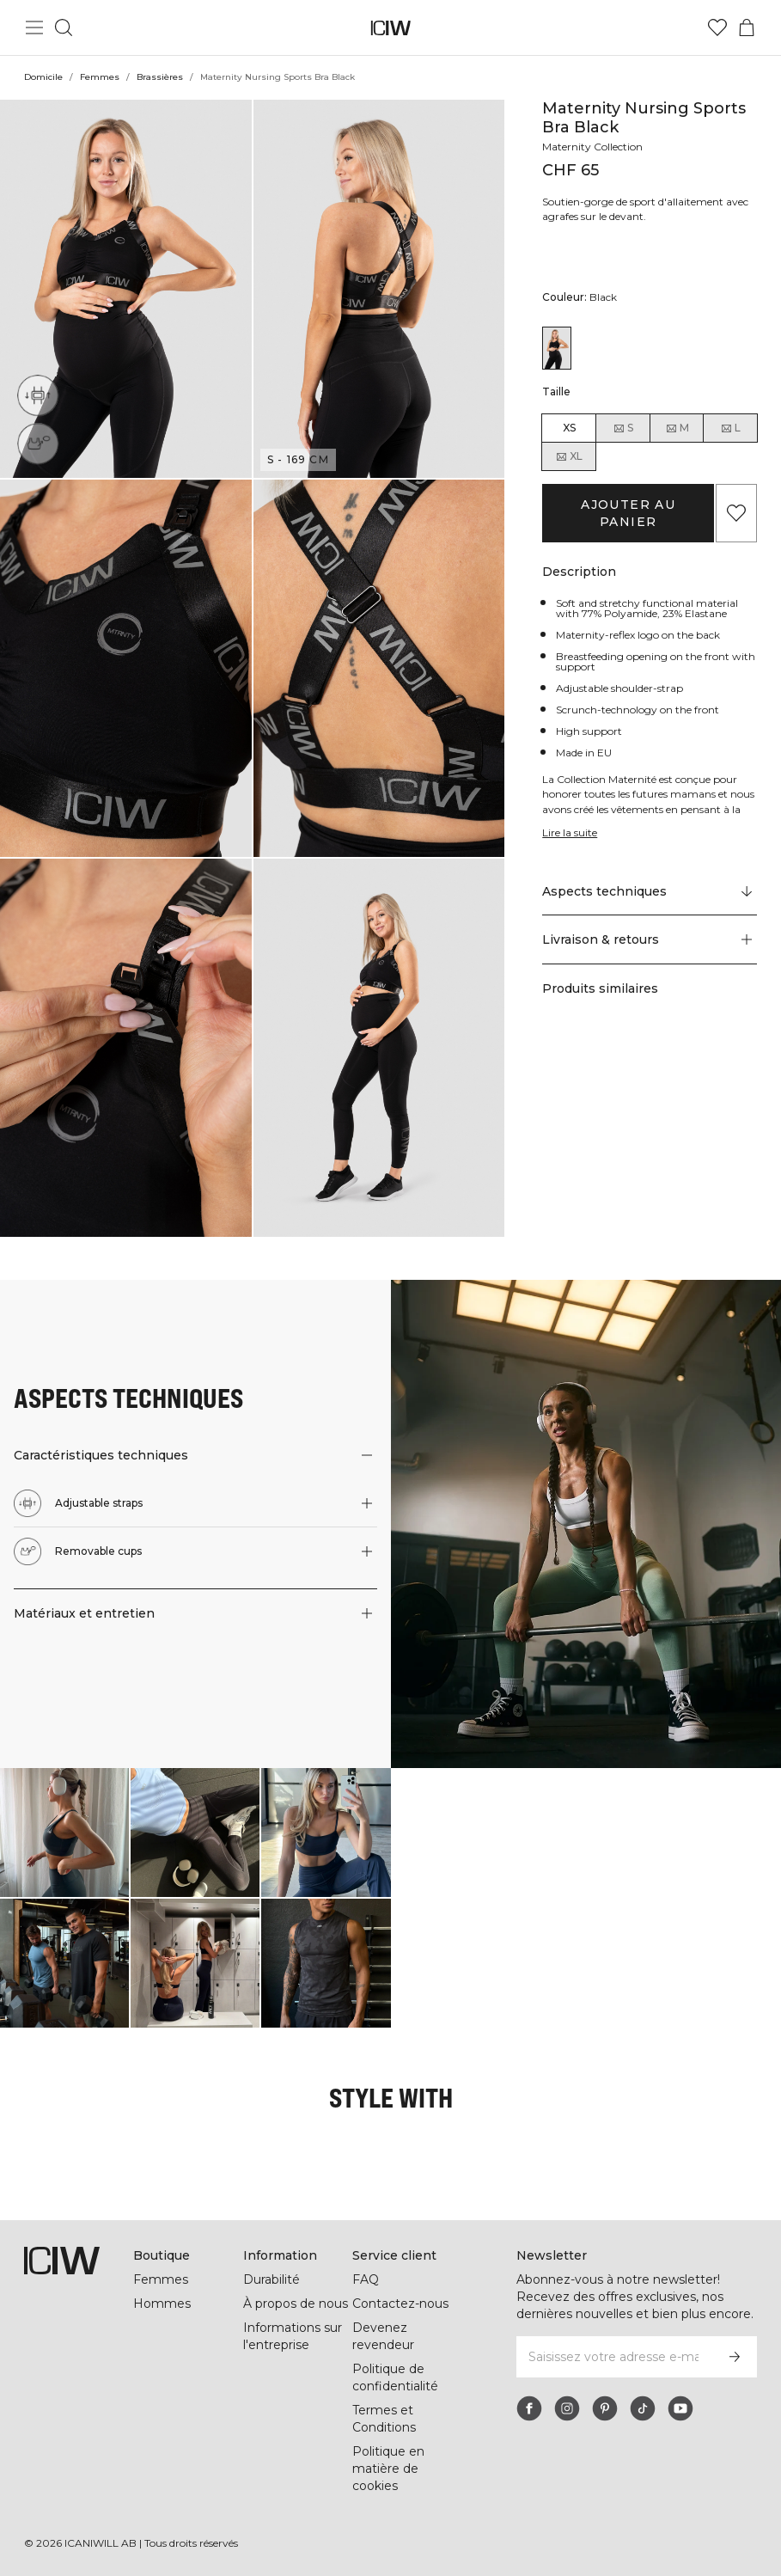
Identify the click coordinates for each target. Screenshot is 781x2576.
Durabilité (271, 2279)
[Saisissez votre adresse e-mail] (613, 2356)
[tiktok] (642, 2408)
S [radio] (623, 428)
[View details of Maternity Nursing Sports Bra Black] (556, 348)
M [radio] (677, 428)
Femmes (99, 77)
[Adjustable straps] (37, 395)
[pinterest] (605, 2408)
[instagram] (567, 2408)
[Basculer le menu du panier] (746, 27)
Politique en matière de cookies (388, 2468)
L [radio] (730, 428)
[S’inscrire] (734, 2357)
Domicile (43, 77)
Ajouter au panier (628, 513)
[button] (126, 289)
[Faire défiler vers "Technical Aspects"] (649, 891)
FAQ (365, 2279)
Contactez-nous (400, 2303)
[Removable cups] (37, 443)
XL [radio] (569, 456)
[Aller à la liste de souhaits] (717, 27)
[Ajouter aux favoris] (736, 513)
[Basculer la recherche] (63, 27)
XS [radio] (569, 427)
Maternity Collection (592, 146)
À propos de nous (295, 2303)
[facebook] (529, 2408)
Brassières (160, 77)
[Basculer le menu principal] (34, 27)
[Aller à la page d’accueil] (390, 28)
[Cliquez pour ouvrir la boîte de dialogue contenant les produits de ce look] (64, 1832)
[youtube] (680, 2408)
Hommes (162, 2303)
